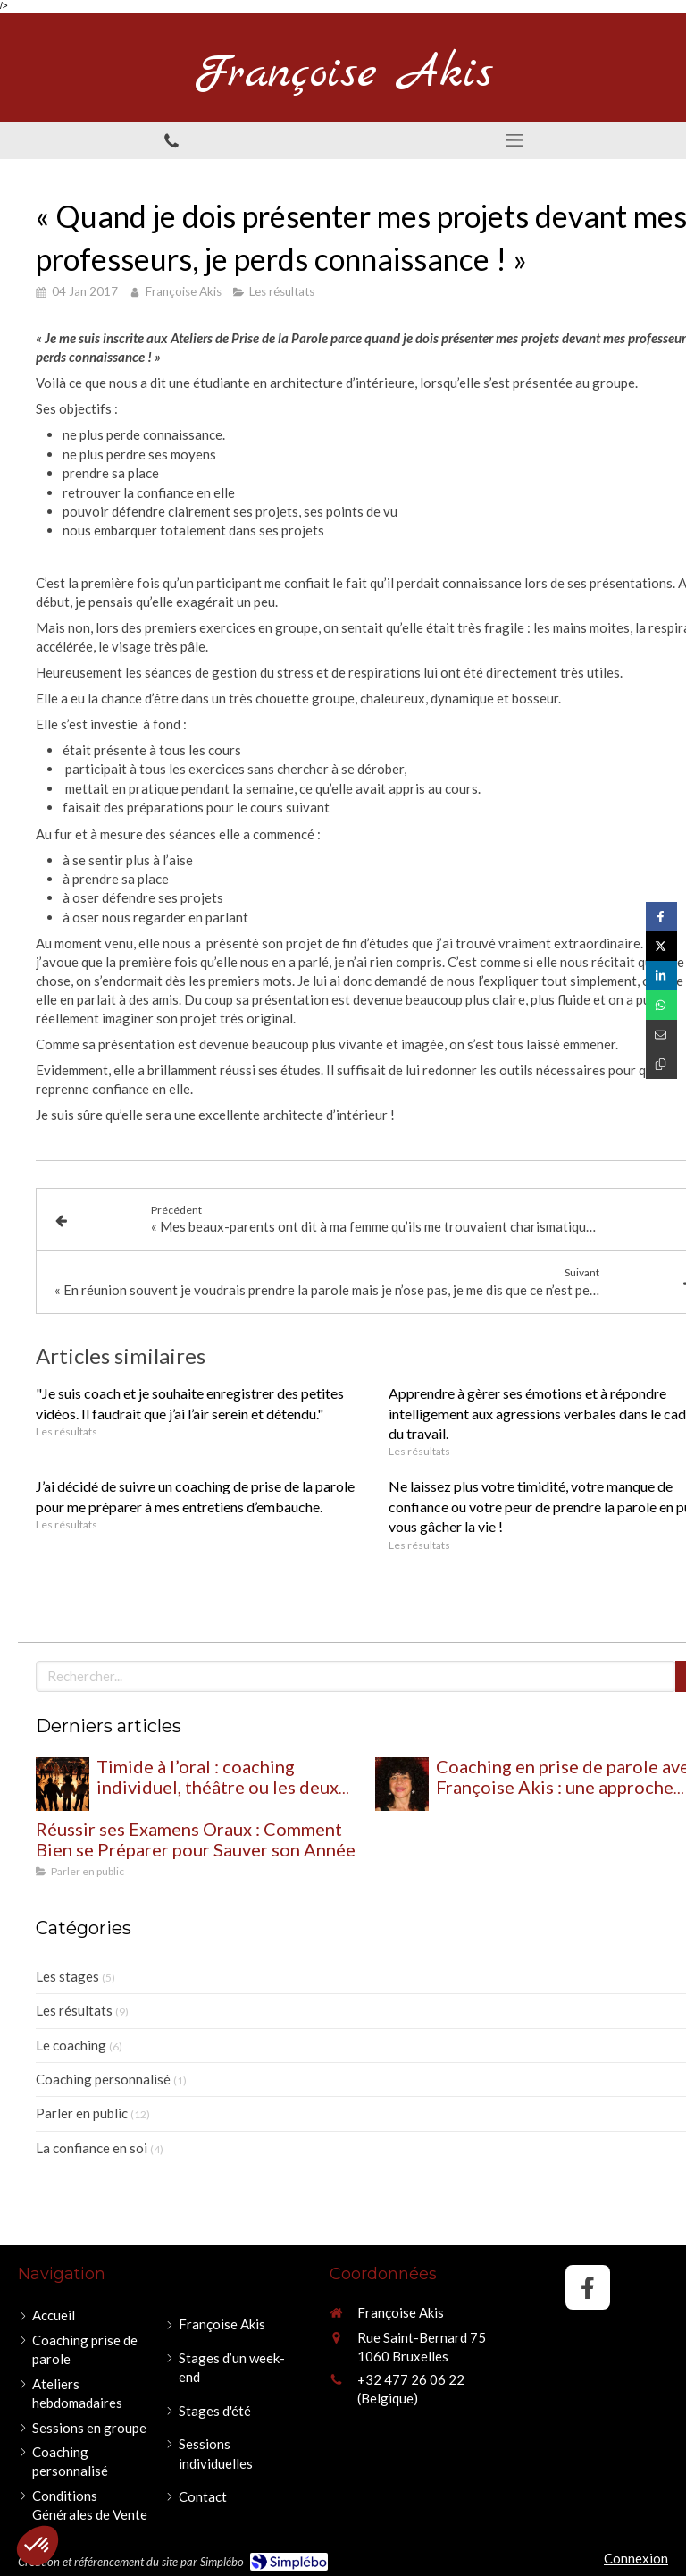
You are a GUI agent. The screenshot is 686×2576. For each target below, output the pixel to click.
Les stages (67, 1976)
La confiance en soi (91, 2148)
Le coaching (71, 2045)
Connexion (636, 2558)
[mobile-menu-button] (514, 140)
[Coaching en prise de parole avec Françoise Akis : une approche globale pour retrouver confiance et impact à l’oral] (402, 1784)
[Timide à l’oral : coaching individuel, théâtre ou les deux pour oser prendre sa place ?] (62, 1784)
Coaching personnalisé (103, 2079)
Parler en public (82, 2113)
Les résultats (74, 2010)
